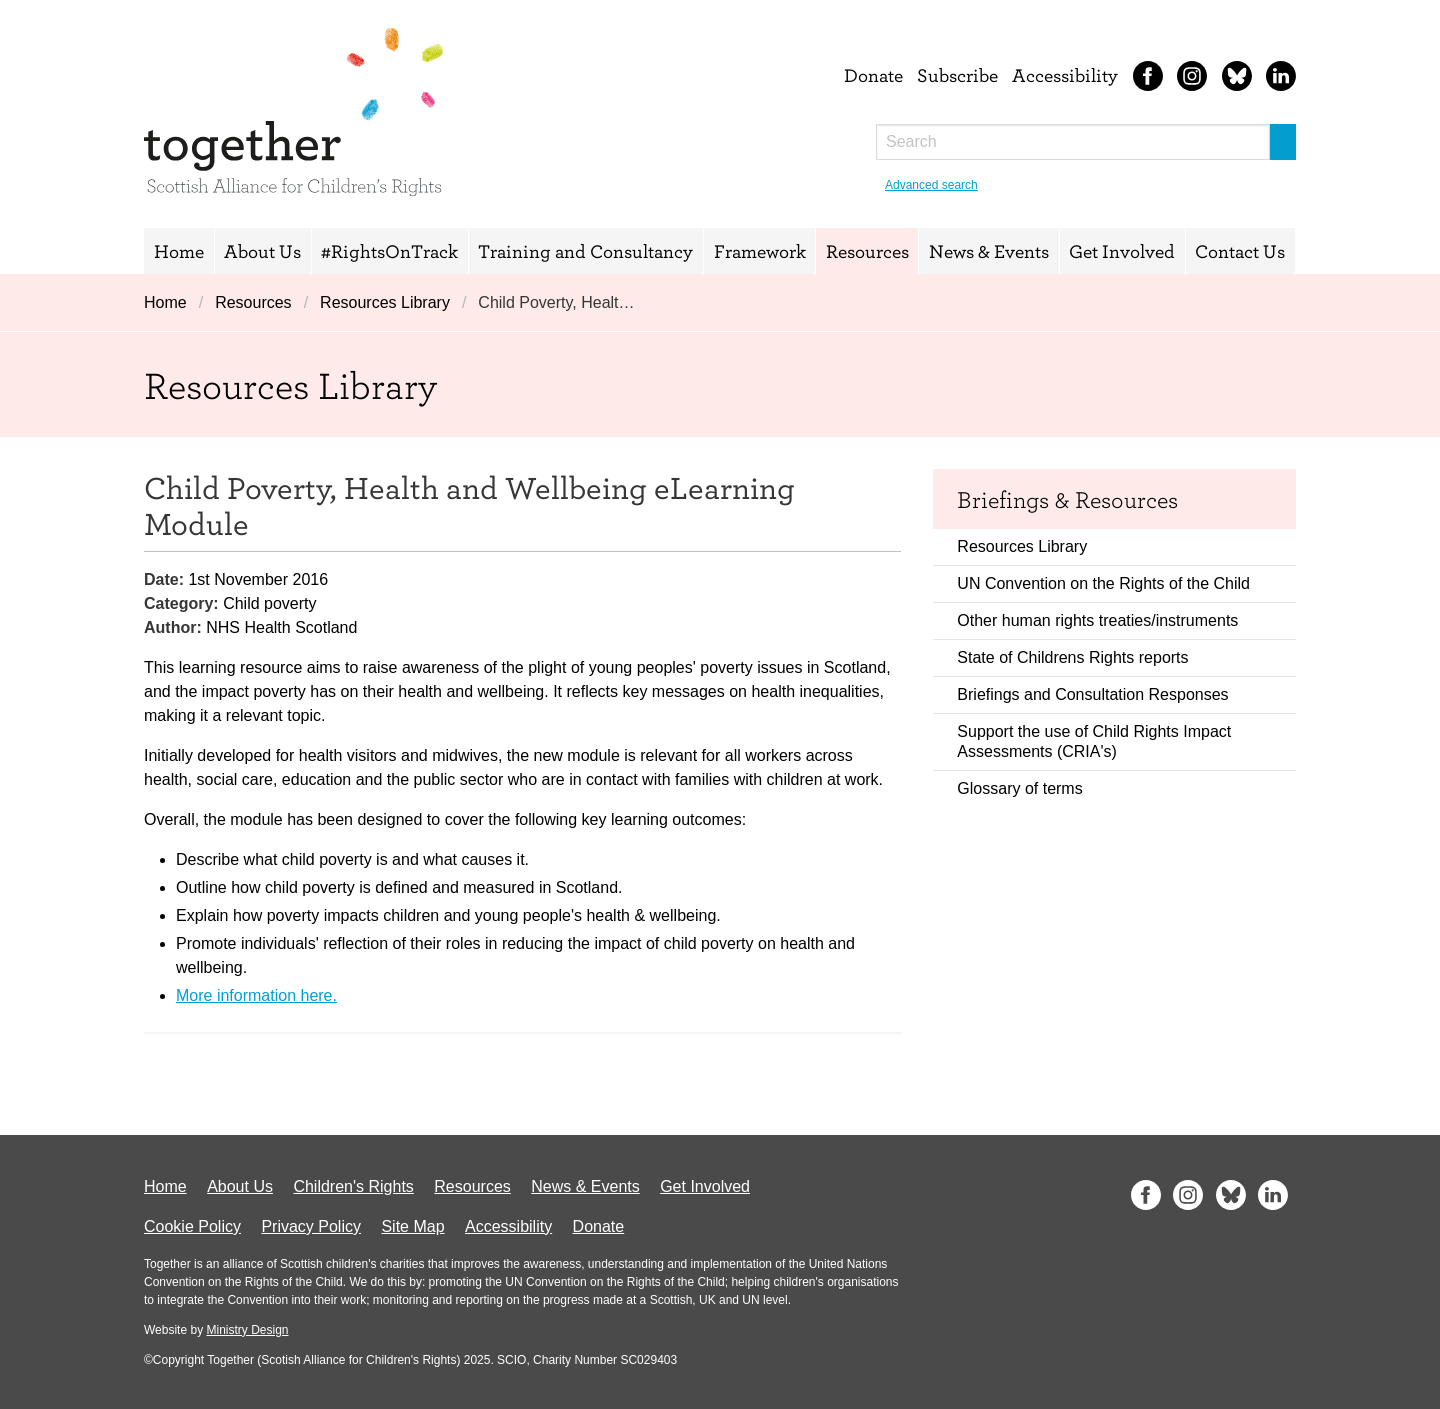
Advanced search (931, 185)
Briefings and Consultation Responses (1092, 694)
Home (179, 251)
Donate (873, 75)
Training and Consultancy (585, 251)
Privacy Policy (311, 1226)
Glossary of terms (1019, 788)
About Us (262, 251)
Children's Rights (353, 1186)
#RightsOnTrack (389, 251)
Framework (760, 251)
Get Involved (1122, 251)
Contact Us (1240, 251)
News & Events (989, 251)
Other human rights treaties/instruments (1097, 620)
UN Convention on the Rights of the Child (1103, 583)
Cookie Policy (192, 1226)
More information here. (256, 995)
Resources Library (385, 302)
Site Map (412, 1226)
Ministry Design (247, 1330)
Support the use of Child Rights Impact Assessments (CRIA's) (1094, 741)
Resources (867, 251)
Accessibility (1065, 75)
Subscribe (957, 75)
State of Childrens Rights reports (1072, 657)
